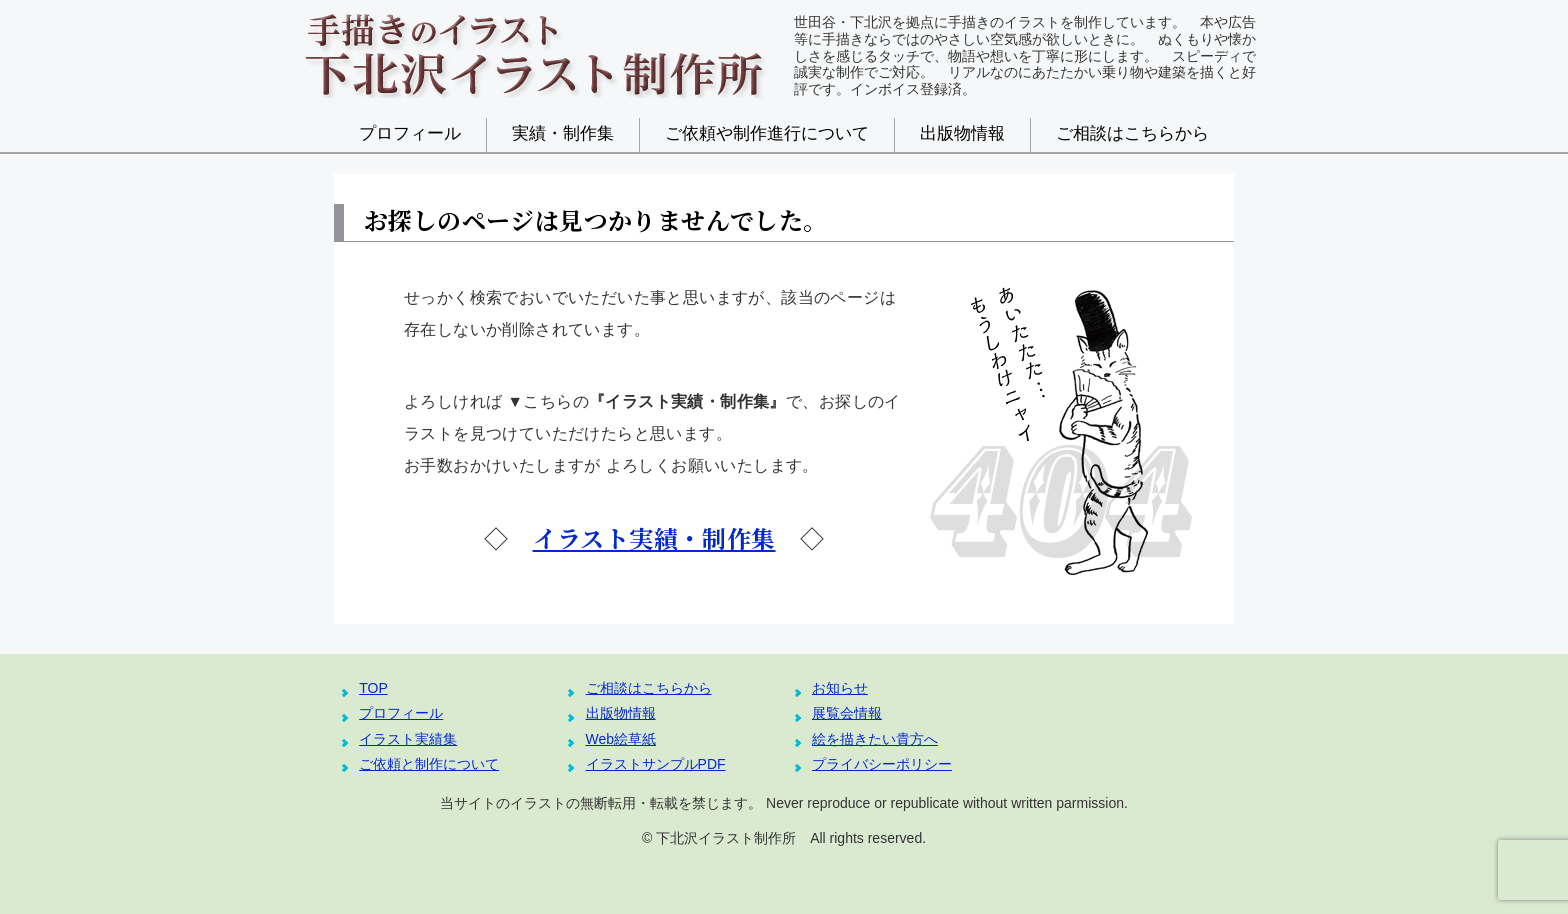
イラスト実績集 (408, 739)
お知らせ (840, 688)
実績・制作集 (563, 133)
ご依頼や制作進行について (767, 133)
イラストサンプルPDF (656, 764)
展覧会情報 (847, 713)
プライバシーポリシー (882, 764)
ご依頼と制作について (429, 764)
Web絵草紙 (621, 739)
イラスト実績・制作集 (654, 537)
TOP (373, 688)
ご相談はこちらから (1132, 133)
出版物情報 (962, 133)
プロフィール (410, 133)
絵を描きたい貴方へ (875, 739)
